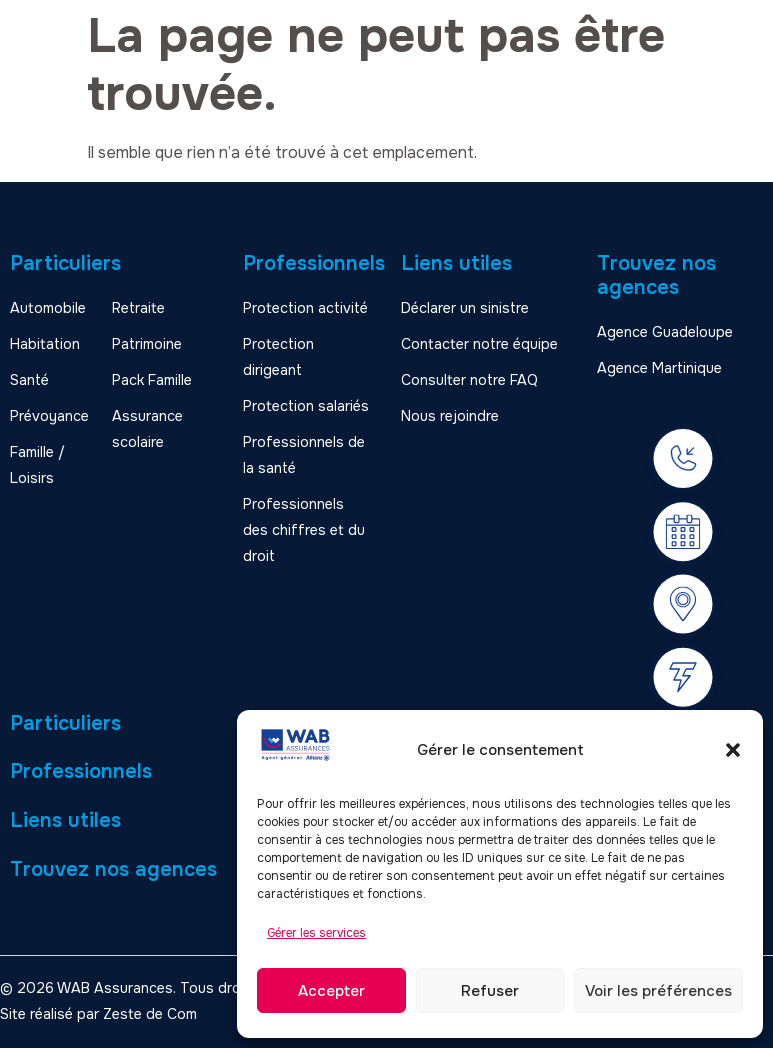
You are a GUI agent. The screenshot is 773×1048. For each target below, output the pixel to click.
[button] (733, 750)
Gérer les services (316, 933)
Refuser (490, 991)
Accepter (331, 991)
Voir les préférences (658, 991)
